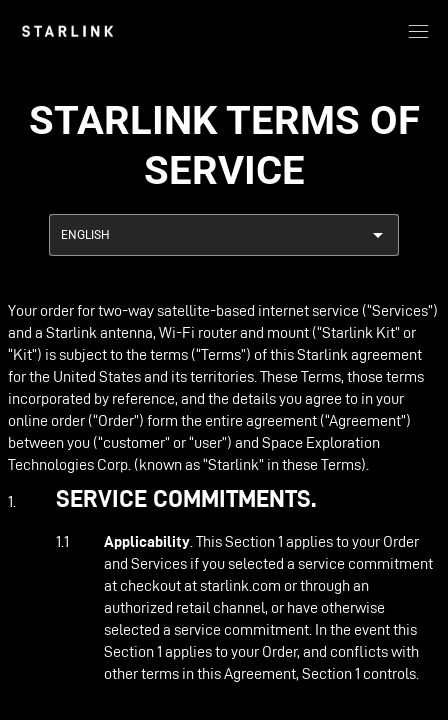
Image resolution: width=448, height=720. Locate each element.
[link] (67, 31)
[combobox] (224, 235)
